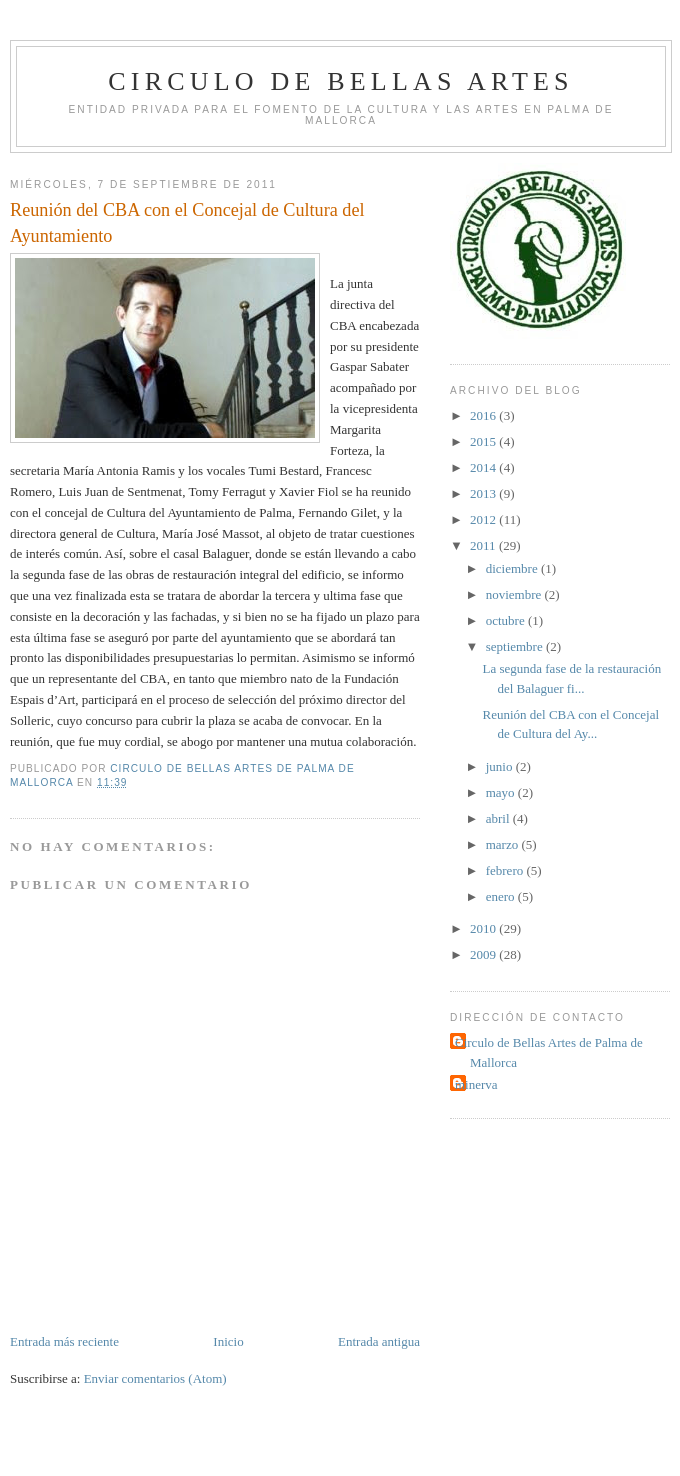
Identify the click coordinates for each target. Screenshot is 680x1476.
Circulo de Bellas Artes (340, 81)
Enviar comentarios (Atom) (155, 1378)
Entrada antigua (379, 1341)
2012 (484, 519)
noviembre (515, 594)
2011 (484, 545)
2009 (484, 954)
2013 (484, 493)
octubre (507, 620)
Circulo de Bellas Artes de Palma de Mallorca (549, 1052)
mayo (502, 792)
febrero (506, 870)
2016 (484, 415)
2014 (484, 467)
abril (499, 818)
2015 (484, 441)
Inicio (228, 1341)
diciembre (513, 568)
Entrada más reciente (64, 1341)
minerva (476, 1084)
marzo (504, 844)
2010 (484, 928)
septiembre (516, 646)
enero (502, 896)
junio (501, 766)
